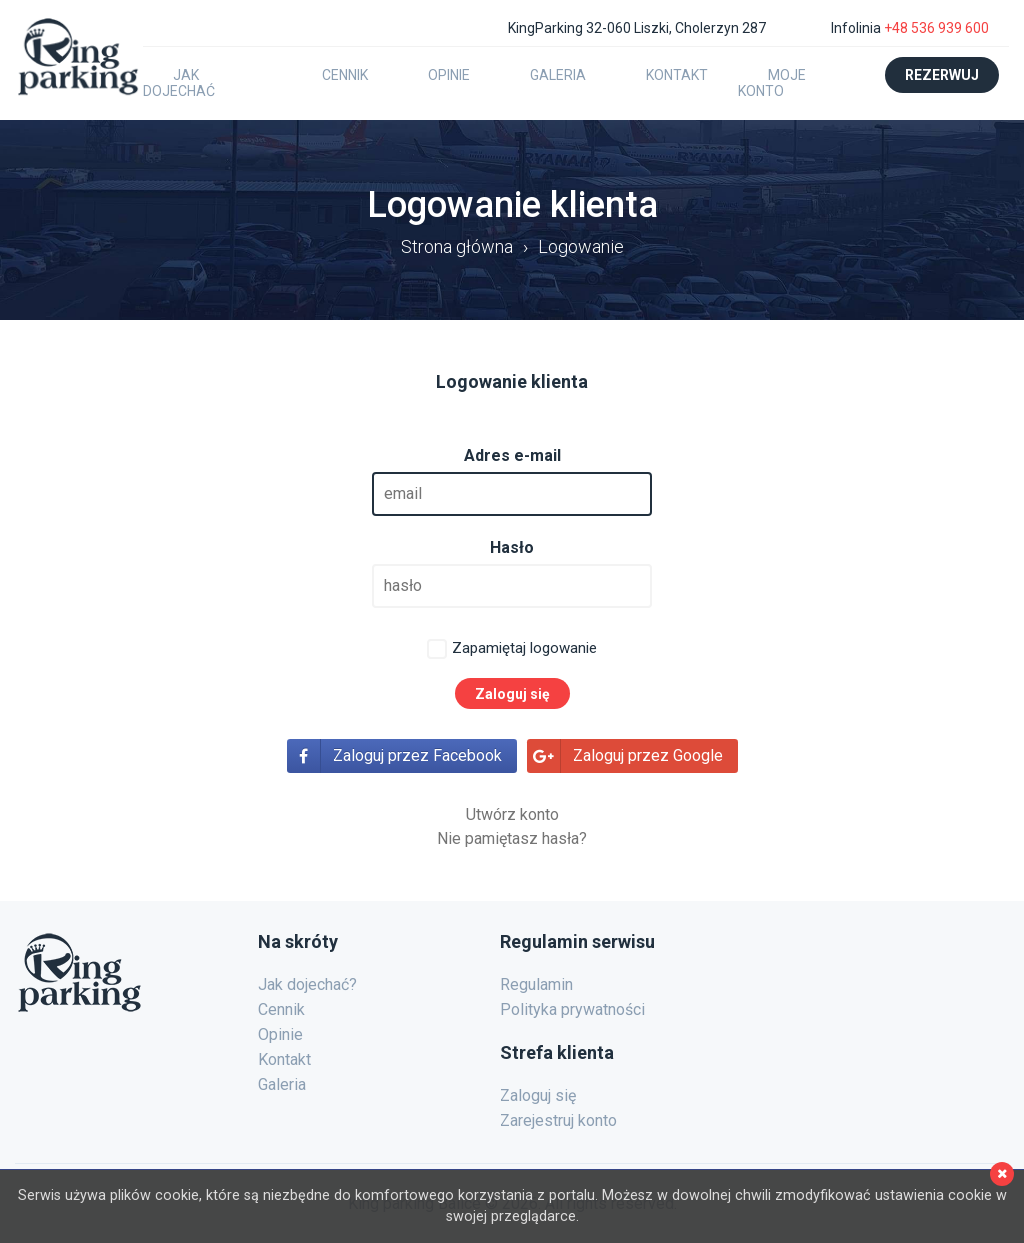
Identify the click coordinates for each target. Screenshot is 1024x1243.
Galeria (558, 75)
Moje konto (772, 83)
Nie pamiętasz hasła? (512, 838)
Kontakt (677, 75)
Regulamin (536, 984)
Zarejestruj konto (558, 1120)
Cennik (345, 75)
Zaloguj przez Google (648, 755)
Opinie (449, 75)
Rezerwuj (942, 75)
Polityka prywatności (572, 1009)
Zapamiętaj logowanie (524, 648)
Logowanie (581, 246)
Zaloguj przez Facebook (417, 755)
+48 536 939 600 (936, 28)
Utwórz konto (512, 814)
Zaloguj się (538, 1095)
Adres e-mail (512, 455)
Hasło (512, 547)
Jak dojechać (179, 83)
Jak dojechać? (307, 984)
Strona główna (457, 246)
